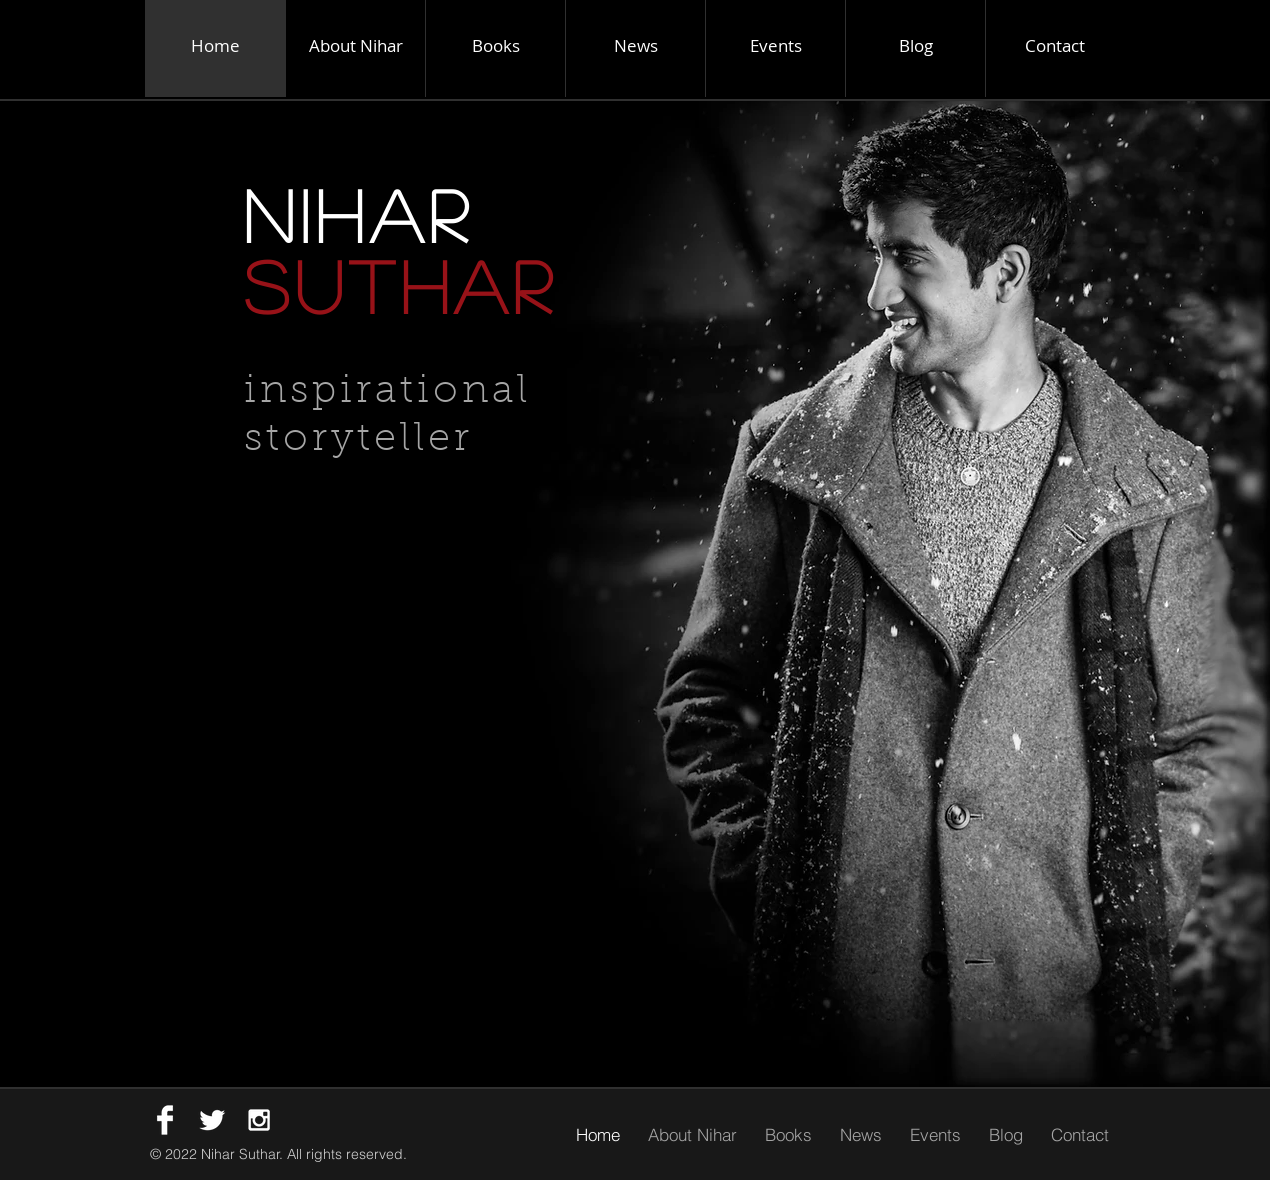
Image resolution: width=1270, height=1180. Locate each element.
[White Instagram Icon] (259, 1120)
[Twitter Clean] (212, 1120)
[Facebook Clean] (165, 1120)
